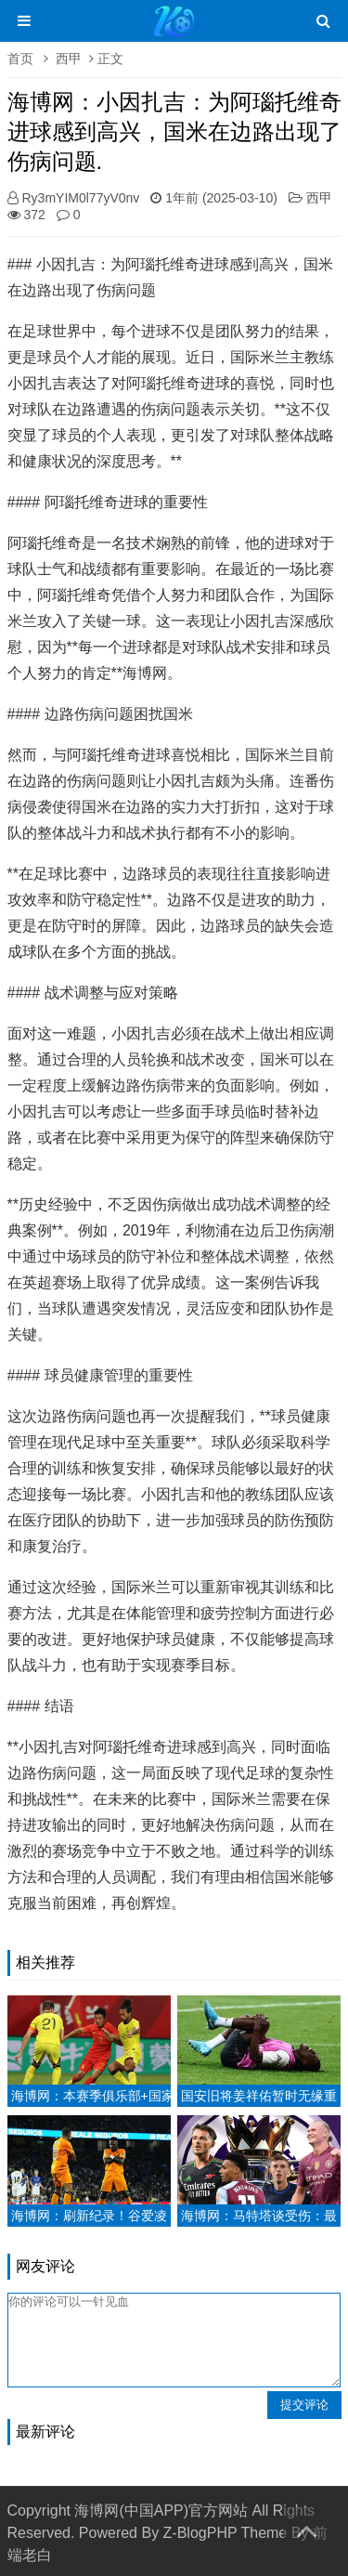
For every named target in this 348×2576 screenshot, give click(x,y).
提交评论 (304, 2405)
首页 (20, 58)
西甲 (69, 58)
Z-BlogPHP (200, 2533)
